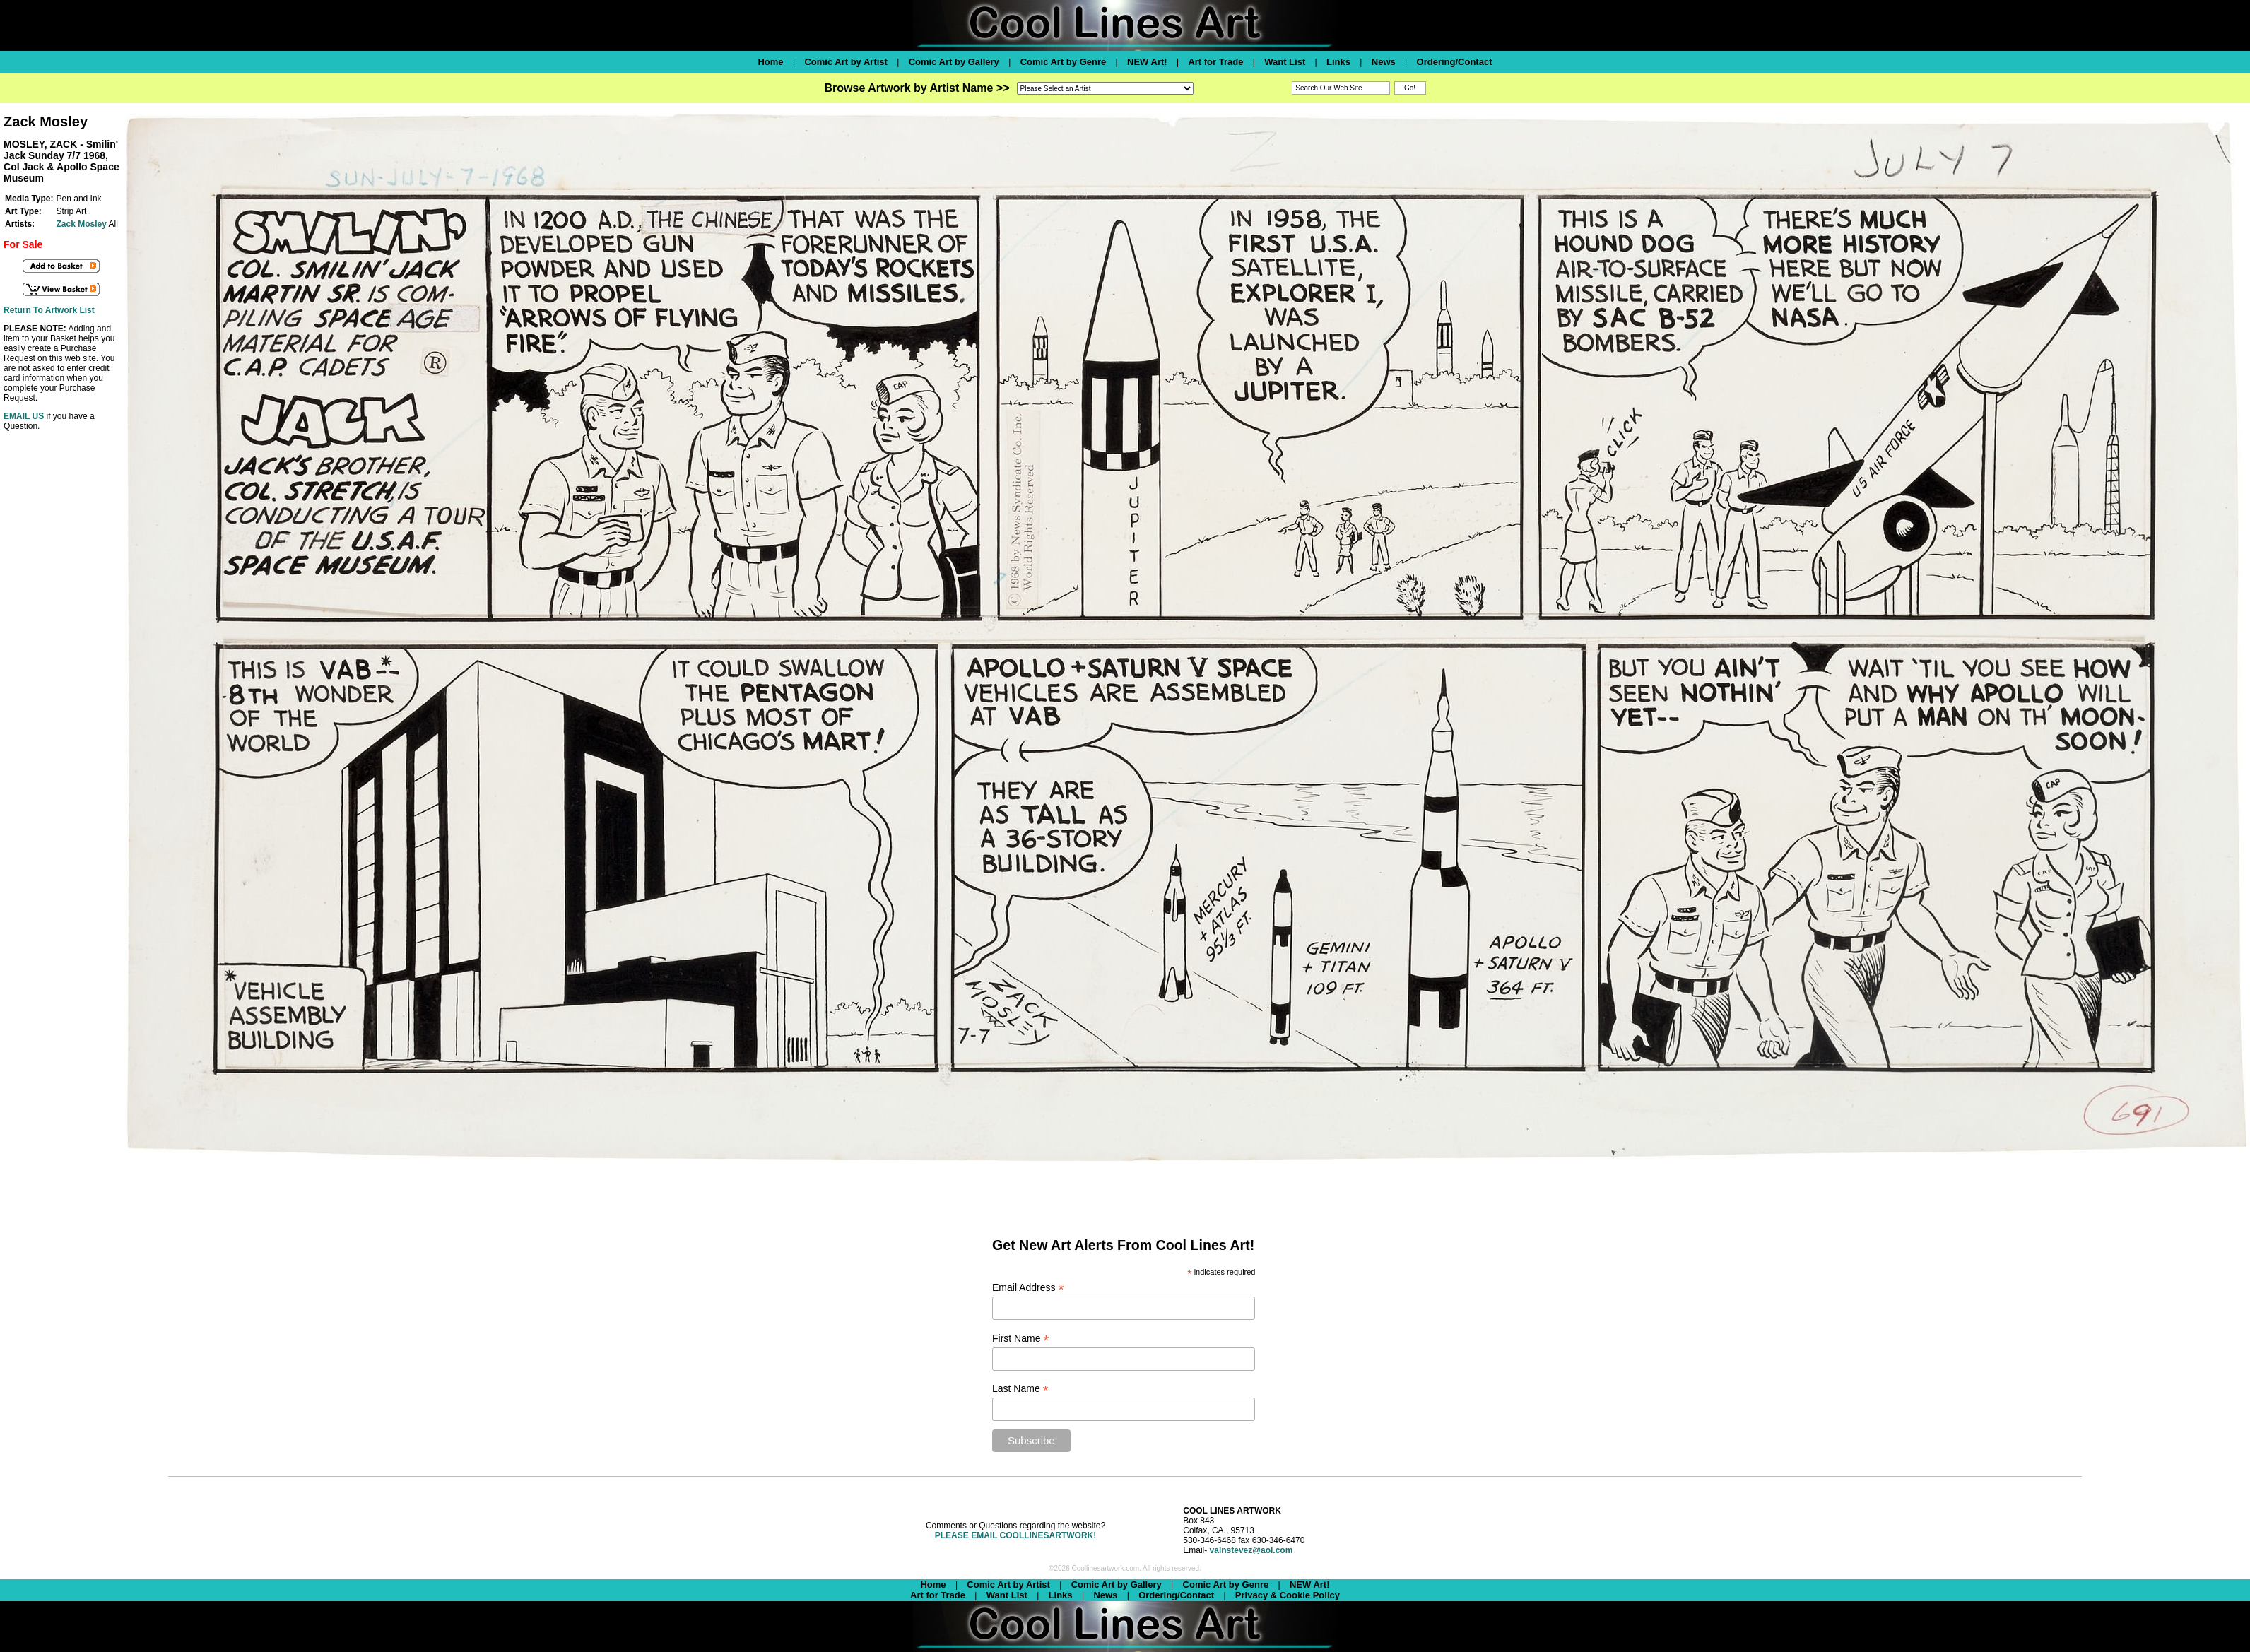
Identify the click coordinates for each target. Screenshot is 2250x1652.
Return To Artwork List (49, 310)
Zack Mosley (82, 224)
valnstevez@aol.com (1251, 1550)
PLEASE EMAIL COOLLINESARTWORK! (1015, 1535)
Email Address (1028, 1287)
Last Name (1020, 1389)
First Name (1020, 1338)
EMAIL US (24, 416)
